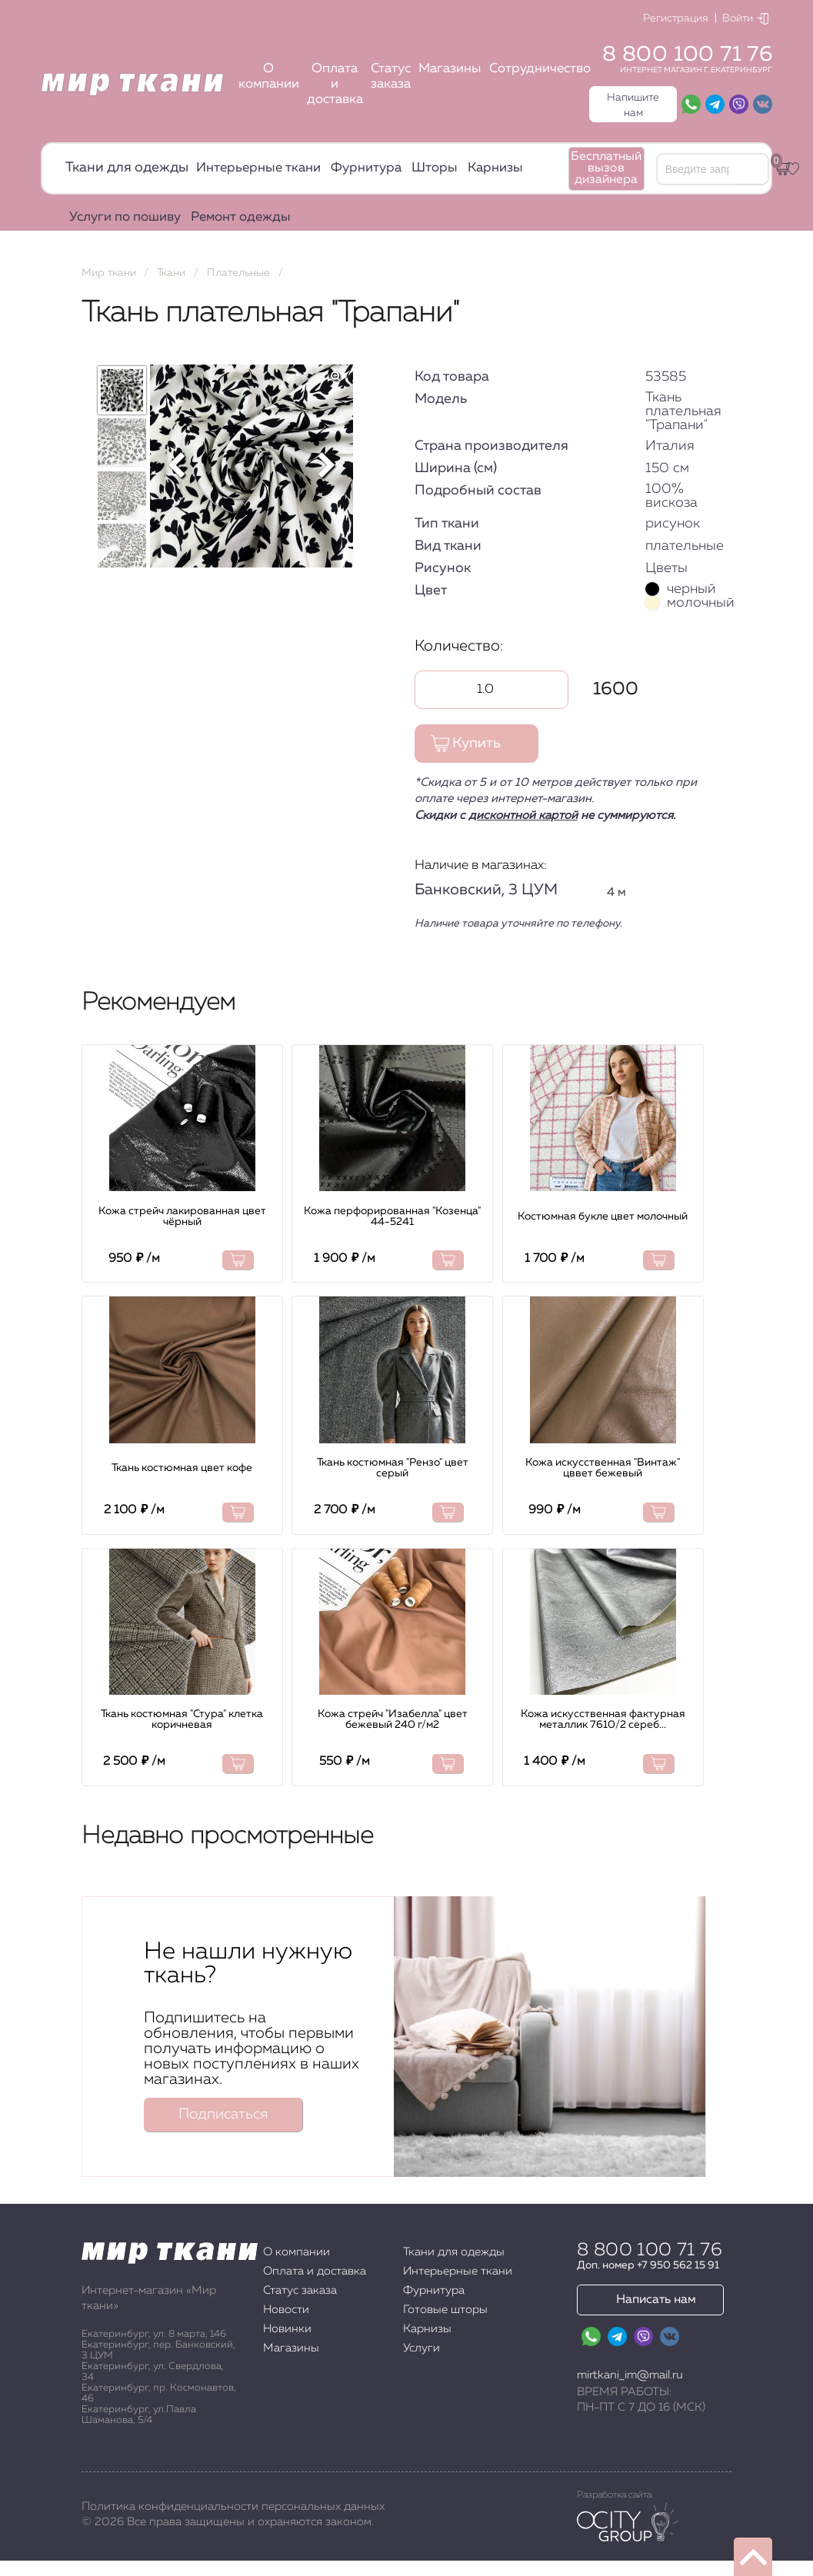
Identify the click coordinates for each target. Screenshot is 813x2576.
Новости (286, 2309)
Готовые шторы (445, 2309)
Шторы (434, 168)
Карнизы (495, 168)
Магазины (449, 68)
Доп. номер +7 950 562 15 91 (648, 2265)
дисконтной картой (523, 815)
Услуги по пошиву (125, 217)
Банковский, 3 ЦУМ (486, 889)
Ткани (171, 273)
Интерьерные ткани (258, 168)
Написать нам (656, 2300)
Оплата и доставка (335, 84)
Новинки (287, 2329)
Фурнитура (366, 168)
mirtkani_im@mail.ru (630, 2375)
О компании (268, 76)
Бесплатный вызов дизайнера (606, 168)
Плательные (238, 273)
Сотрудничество (540, 68)
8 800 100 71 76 (687, 54)
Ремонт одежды (241, 217)
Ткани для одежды (126, 168)
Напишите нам (633, 105)
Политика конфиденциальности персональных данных (233, 2506)
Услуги (421, 2348)
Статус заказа (391, 76)
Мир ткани (109, 273)
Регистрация (675, 18)
